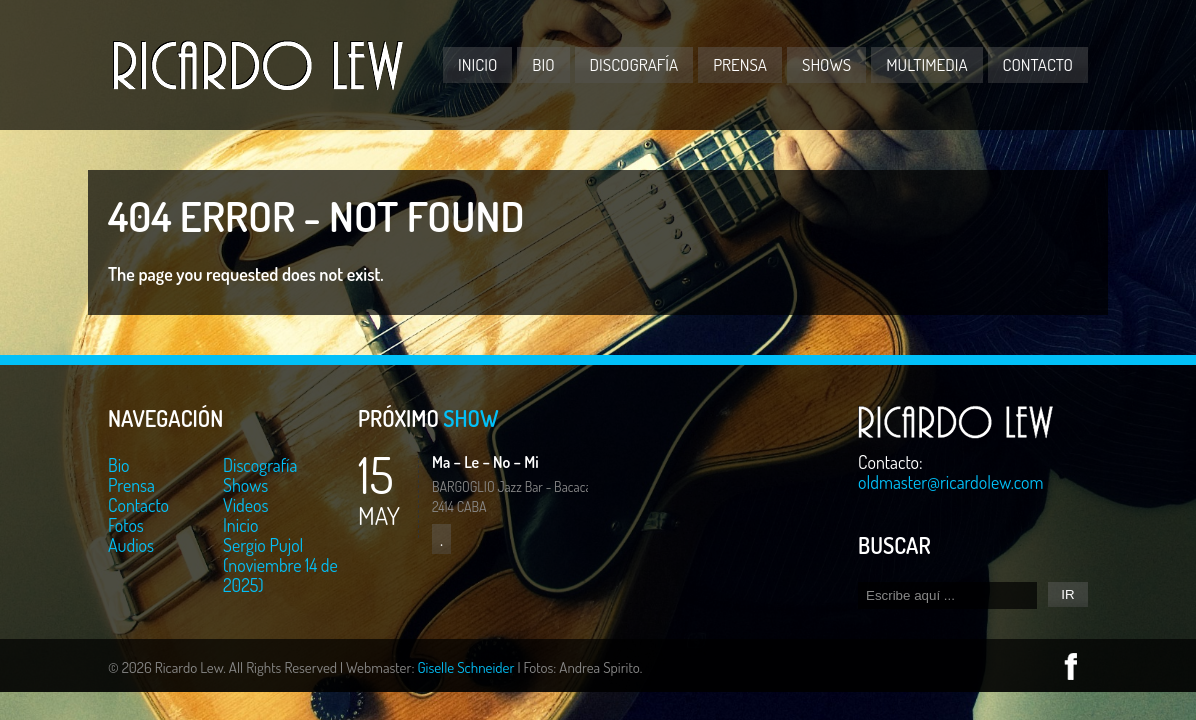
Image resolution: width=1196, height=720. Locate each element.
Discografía (634, 64)
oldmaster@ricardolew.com (951, 482)
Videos (245, 505)
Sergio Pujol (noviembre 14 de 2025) (280, 565)
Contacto (1038, 64)
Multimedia (926, 64)
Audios (131, 545)
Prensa (740, 64)
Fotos (126, 525)
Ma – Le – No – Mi (485, 462)
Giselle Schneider (465, 667)
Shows (826, 64)
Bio (543, 64)
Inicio (477, 64)
